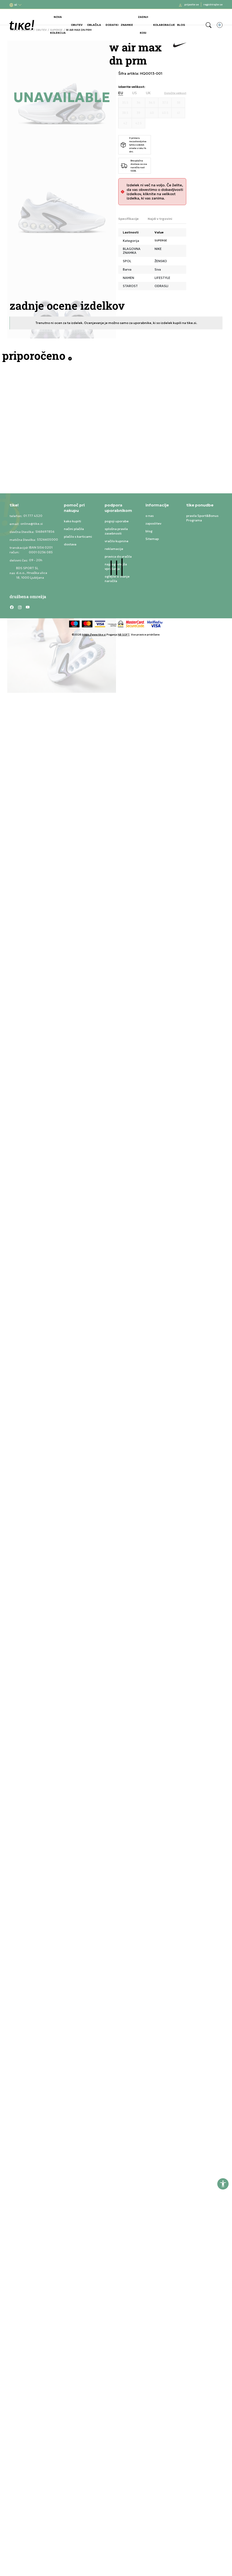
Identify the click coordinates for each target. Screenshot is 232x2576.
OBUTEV (76, 24)
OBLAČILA (94, 24)
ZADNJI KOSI (143, 24)
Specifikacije (128, 219)
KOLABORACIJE (164, 24)
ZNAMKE (127, 24)
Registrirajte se (212, 4)
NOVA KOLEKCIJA (58, 24)
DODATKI (112, 24)
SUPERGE (161, 240)
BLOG (181, 24)
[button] (16, 5)
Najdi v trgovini (160, 219)
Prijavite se (191, 4)
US (134, 93)
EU (120, 93)
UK (148, 93)
